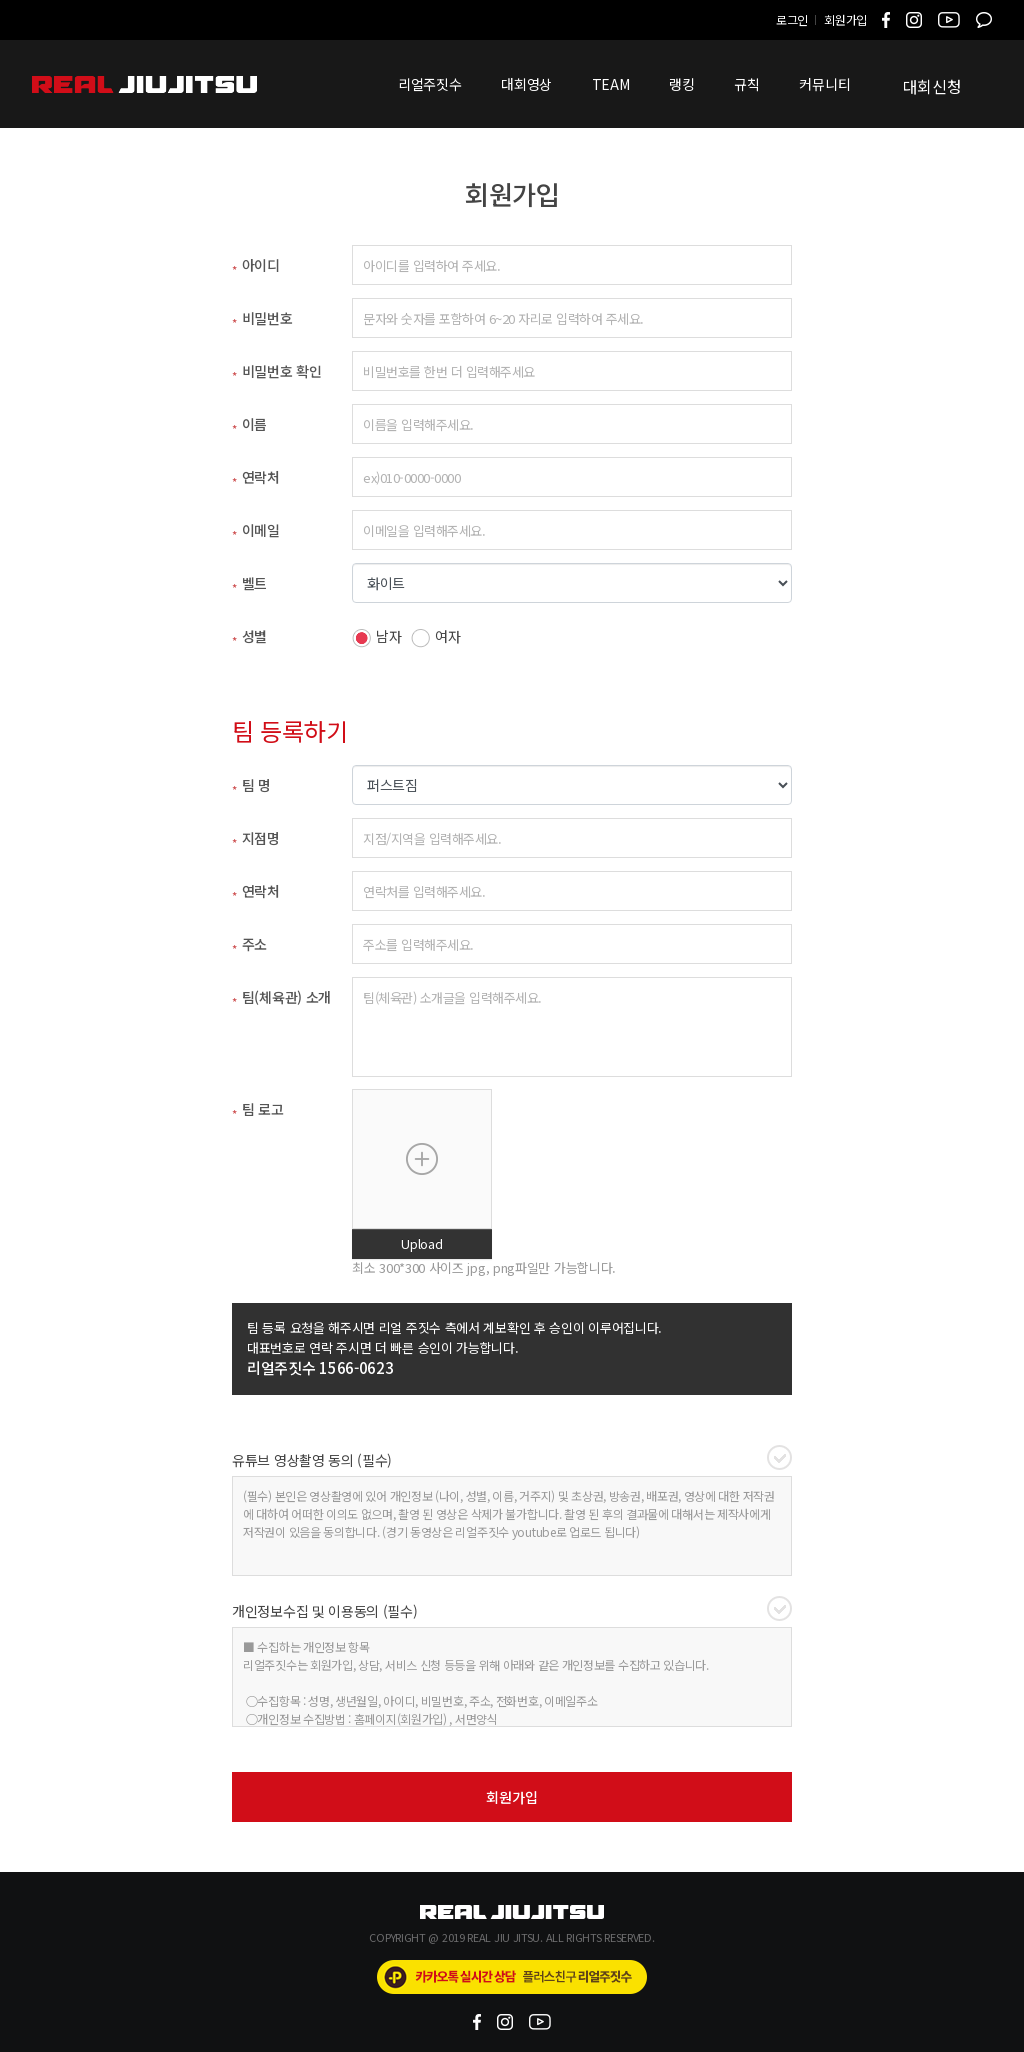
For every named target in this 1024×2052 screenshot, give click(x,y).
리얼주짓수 (430, 84)
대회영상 (526, 84)
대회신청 (932, 86)
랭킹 (681, 84)
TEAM (611, 84)
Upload (421, 1243)
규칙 (746, 84)
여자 (435, 637)
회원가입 (845, 19)
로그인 (792, 19)
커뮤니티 (824, 84)
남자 (376, 637)
